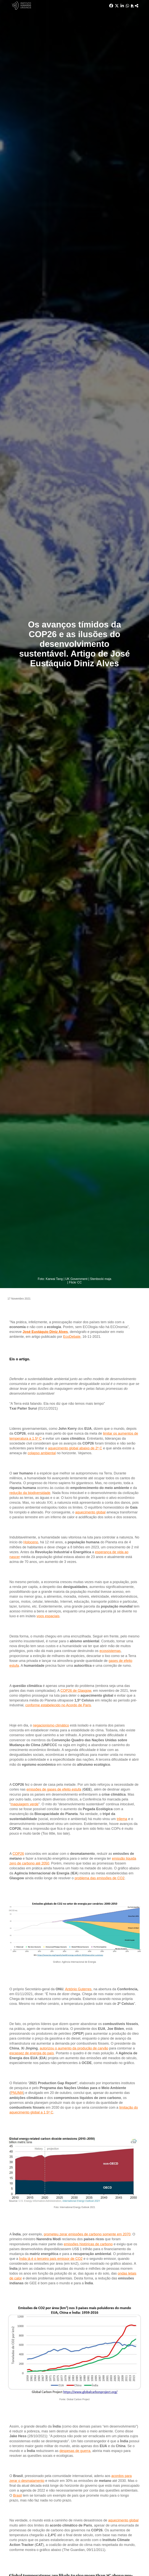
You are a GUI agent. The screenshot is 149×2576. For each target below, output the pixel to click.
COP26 (18, 1854)
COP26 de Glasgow (76, 1691)
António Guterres (78, 1989)
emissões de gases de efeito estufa (53, 1789)
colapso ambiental (42, 1453)
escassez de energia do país (31, 2053)
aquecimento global (90, 1512)
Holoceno (30, 1542)
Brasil (17, 2495)
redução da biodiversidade (29, 1493)
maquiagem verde (24, 1804)
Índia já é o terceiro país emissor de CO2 (50, 2259)
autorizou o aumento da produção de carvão (74, 2048)
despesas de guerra (75, 2451)
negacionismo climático (51, 1725)
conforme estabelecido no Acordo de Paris (58, 1705)
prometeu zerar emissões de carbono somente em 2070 (87, 2234)
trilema (122, 1819)
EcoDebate (72, 1337)
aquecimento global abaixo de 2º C (75, 1448)
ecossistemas (110, 1651)
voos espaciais (47, 1616)
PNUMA (16, 2093)
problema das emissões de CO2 (100, 1878)
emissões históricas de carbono (88, 2244)
